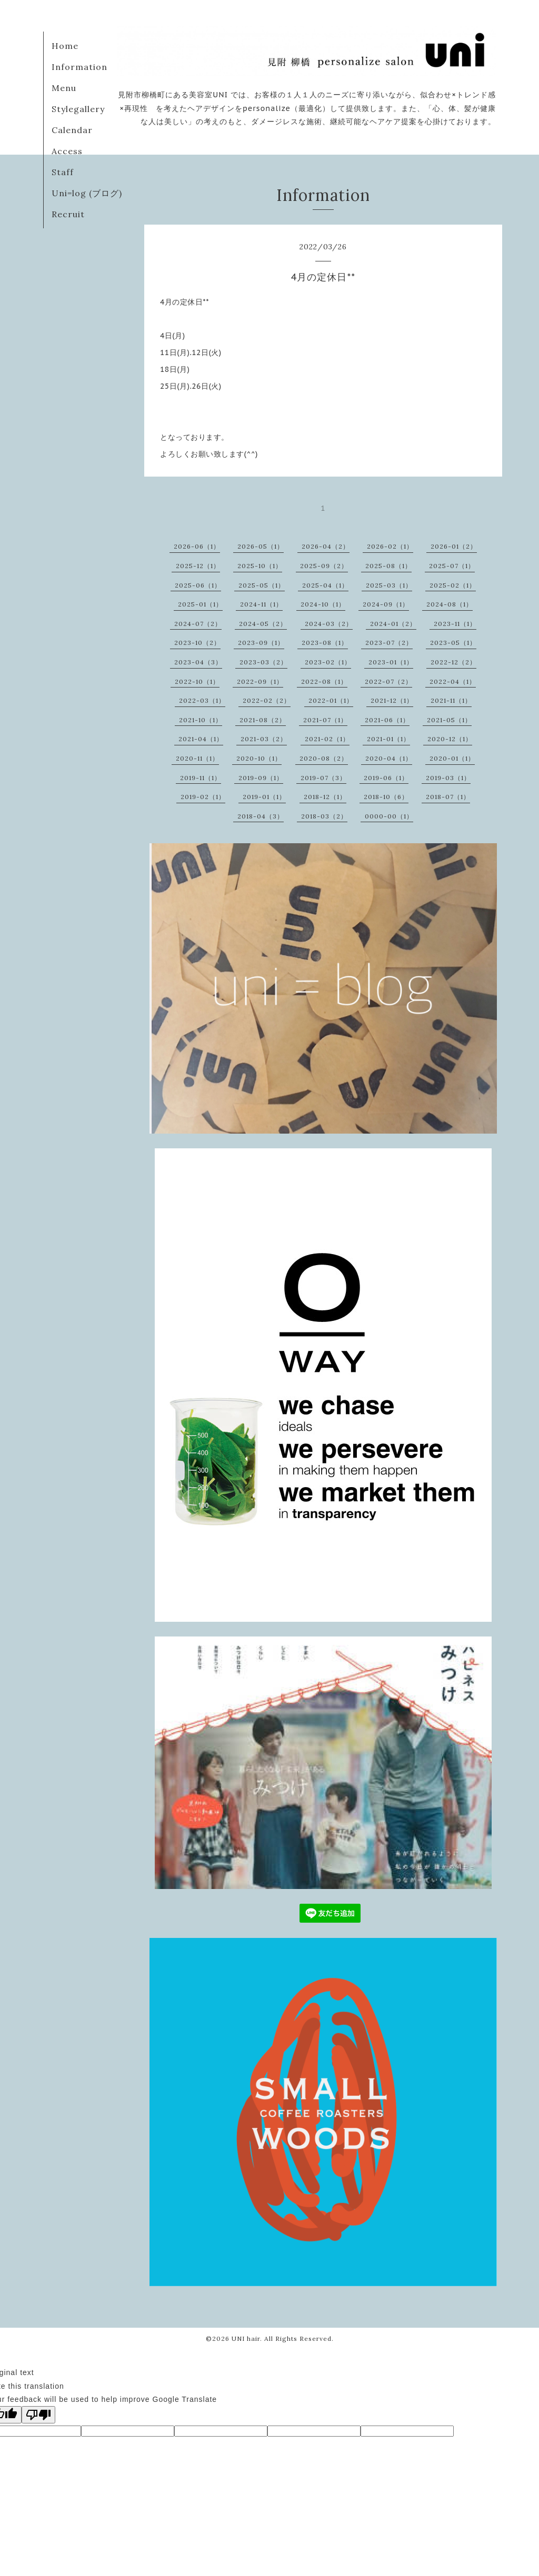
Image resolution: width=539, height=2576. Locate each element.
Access (67, 151)
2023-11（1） (455, 624)
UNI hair (246, 2338)
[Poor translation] (38, 2414)
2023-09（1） (261, 642)
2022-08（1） (324, 681)
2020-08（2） (324, 758)
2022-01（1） (330, 700)
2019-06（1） (386, 778)
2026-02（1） (390, 546)
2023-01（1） (390, 662)
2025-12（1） (198, 566)
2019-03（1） (448, 778)
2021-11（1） (451, 700)
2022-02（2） (267, 700)
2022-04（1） (453, 681)
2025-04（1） (325, 585)
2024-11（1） (261, 604)
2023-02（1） (328, 662)
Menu (64, 88)
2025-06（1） (198, 585)
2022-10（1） (197, 681)
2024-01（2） (393, 624)
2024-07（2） (198, 624)
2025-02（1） (453, 585)
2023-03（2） (263, 662)
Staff (63, 172)
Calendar (72, 130)
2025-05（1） (261, 585)
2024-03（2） (329, 624)
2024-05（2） (263, 624)
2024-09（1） (386, 604)
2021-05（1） (449, 720)
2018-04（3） (260, 816)
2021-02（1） (327, 739)
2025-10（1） (259, 566)
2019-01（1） (264, 797)
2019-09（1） (260, 778)
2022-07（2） (388, 681)
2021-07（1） (325, 720)
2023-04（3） (198, 662)
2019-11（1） (200, 778)
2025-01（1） (200, 604)
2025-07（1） (452, 566)
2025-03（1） (389, 585)
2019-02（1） (203, 797)
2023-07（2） (389, 642)
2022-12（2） (453, 662)
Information (79, 67)
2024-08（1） (449, 604)
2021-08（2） (262, 720)
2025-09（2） (324, 566)
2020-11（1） (197, 758)
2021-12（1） (392, 700)
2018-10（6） (386, 797)
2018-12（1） (325, 797)
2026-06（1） (197, 546)
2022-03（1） (202, 700)
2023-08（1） (325, 642)
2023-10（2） (197, 642)
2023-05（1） (453, 642)
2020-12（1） (449, 739)
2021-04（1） (200, 739)
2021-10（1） (200, 720)
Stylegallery (78, 109)
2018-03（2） (324, 816)
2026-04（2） (326, 546)
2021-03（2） (264, 739)
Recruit (68, 214)
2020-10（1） (259, 758)
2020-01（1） (452, 758)
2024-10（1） (323, 604)
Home (65, 46)
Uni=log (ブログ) (87, 193)
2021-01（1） (388, 739)
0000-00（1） (389, 816)
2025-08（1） (388, 566)
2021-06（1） (387, 720)
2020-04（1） (388, 758)
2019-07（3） (323, 778)
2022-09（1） (260, 681)
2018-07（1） (448, 797)
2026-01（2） (454, 546)
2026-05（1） (260, 546)
